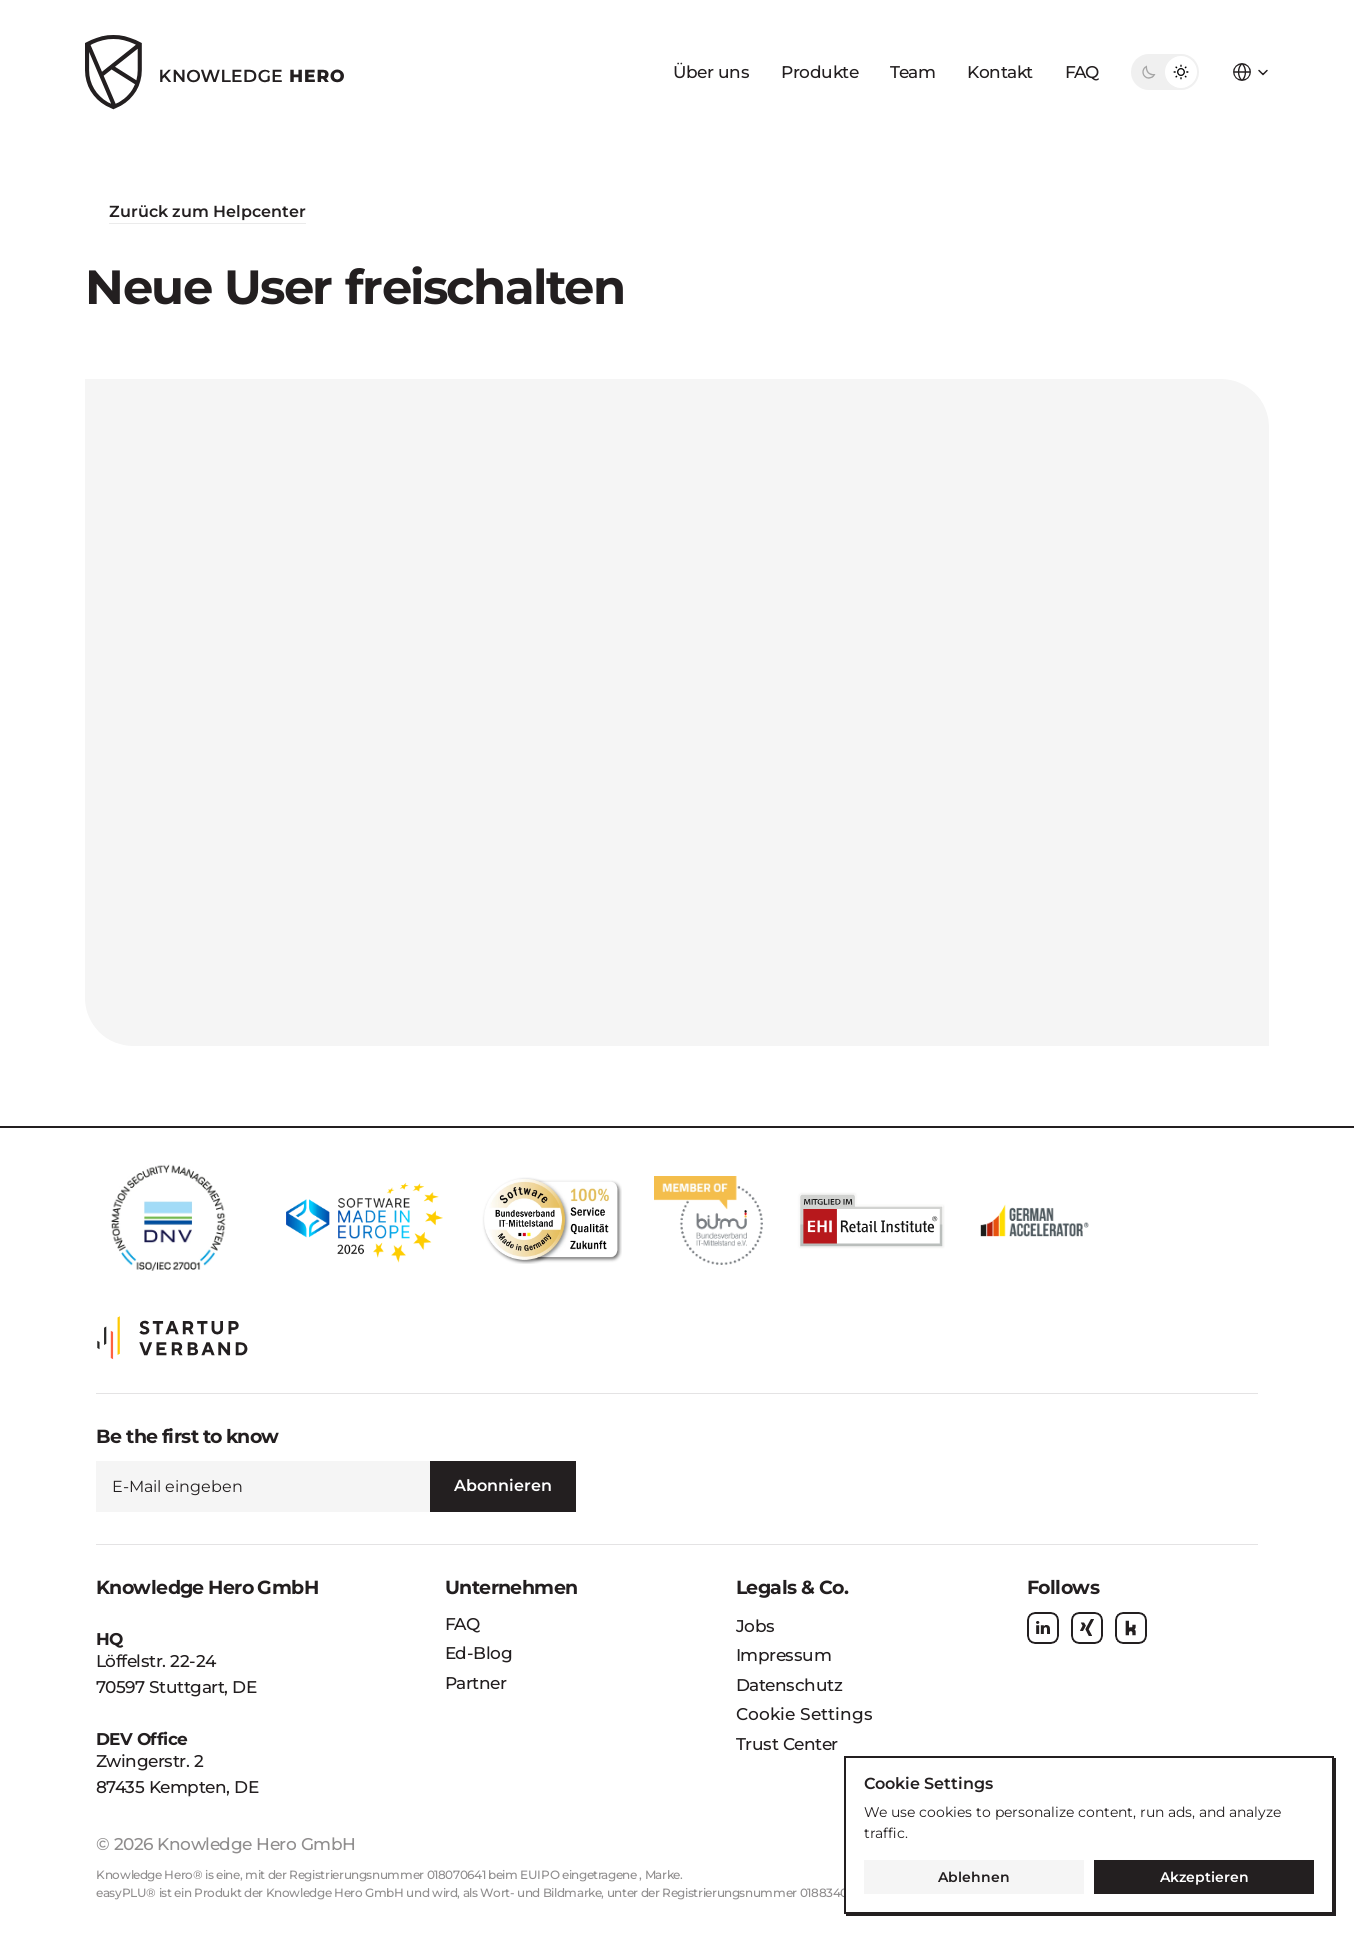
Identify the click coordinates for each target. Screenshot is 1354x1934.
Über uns (711, 72)
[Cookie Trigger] (804, 1715)
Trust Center (787, 1744)
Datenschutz (789, 1685)
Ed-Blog (478, 1653)
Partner (475, 1683)
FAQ (1082, 72)
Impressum (783, 1655)
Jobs (755, 1626)
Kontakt (999, 72)
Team (912, 72)
